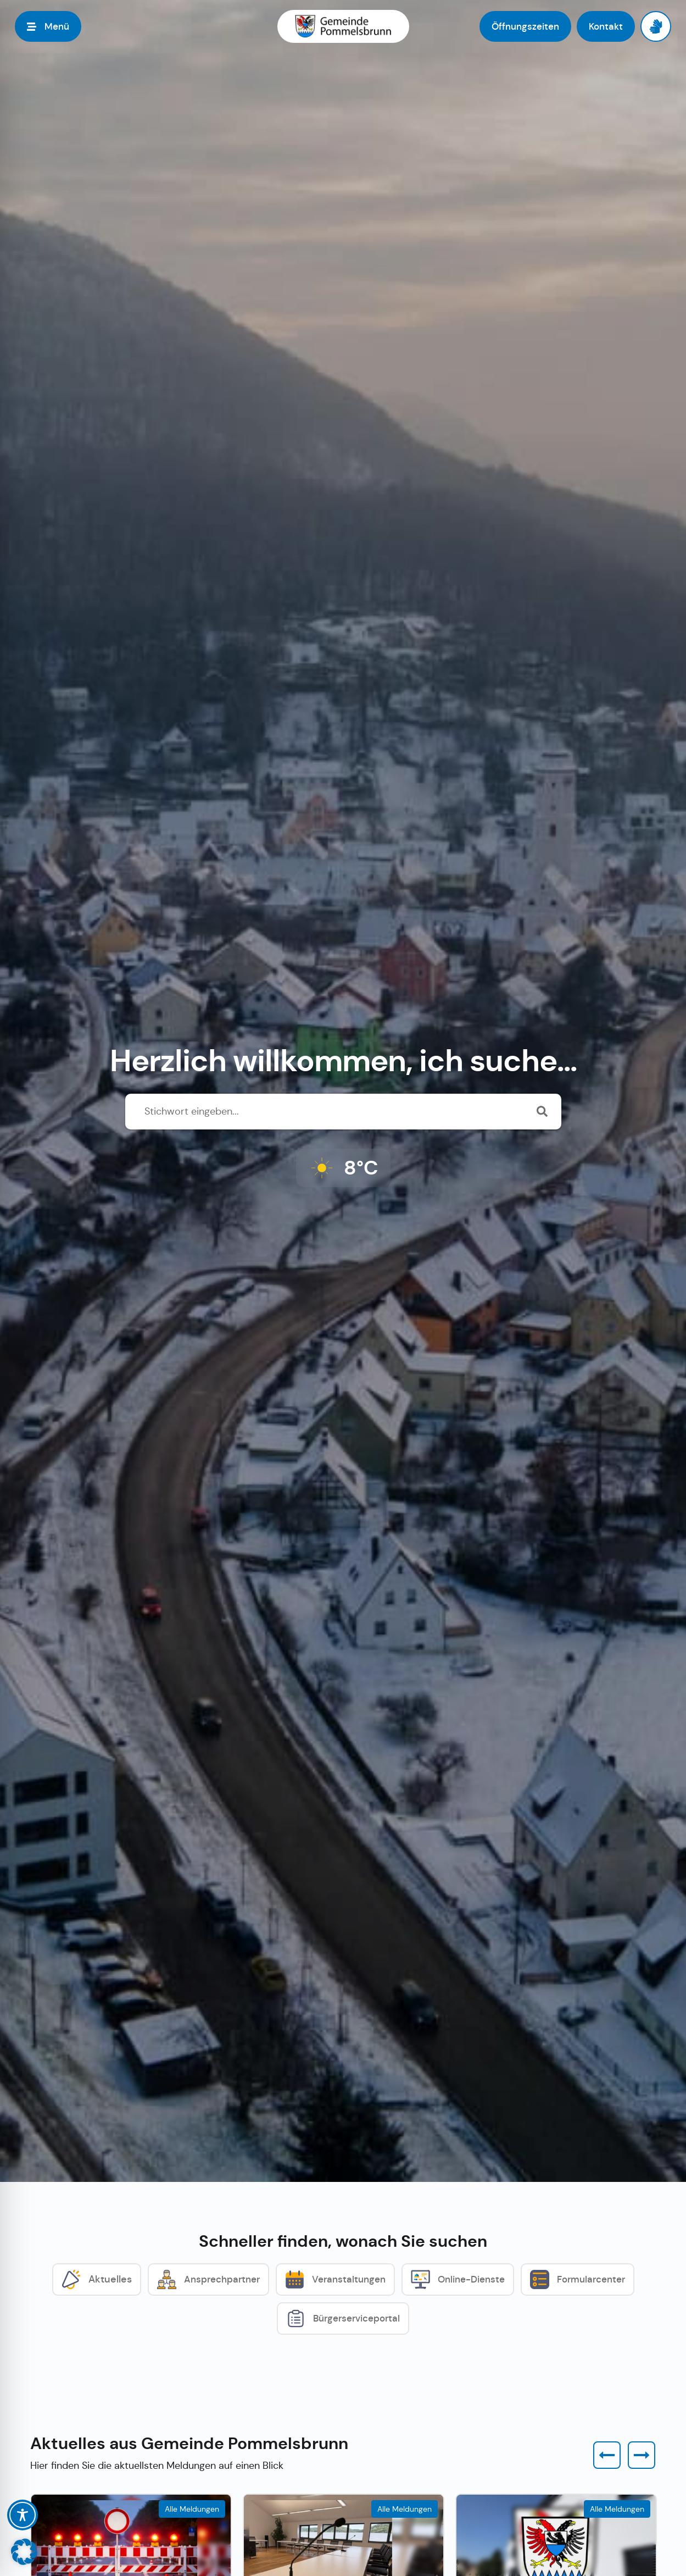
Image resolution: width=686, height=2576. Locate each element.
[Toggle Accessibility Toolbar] (22, 2515)
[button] (607, 2455)
